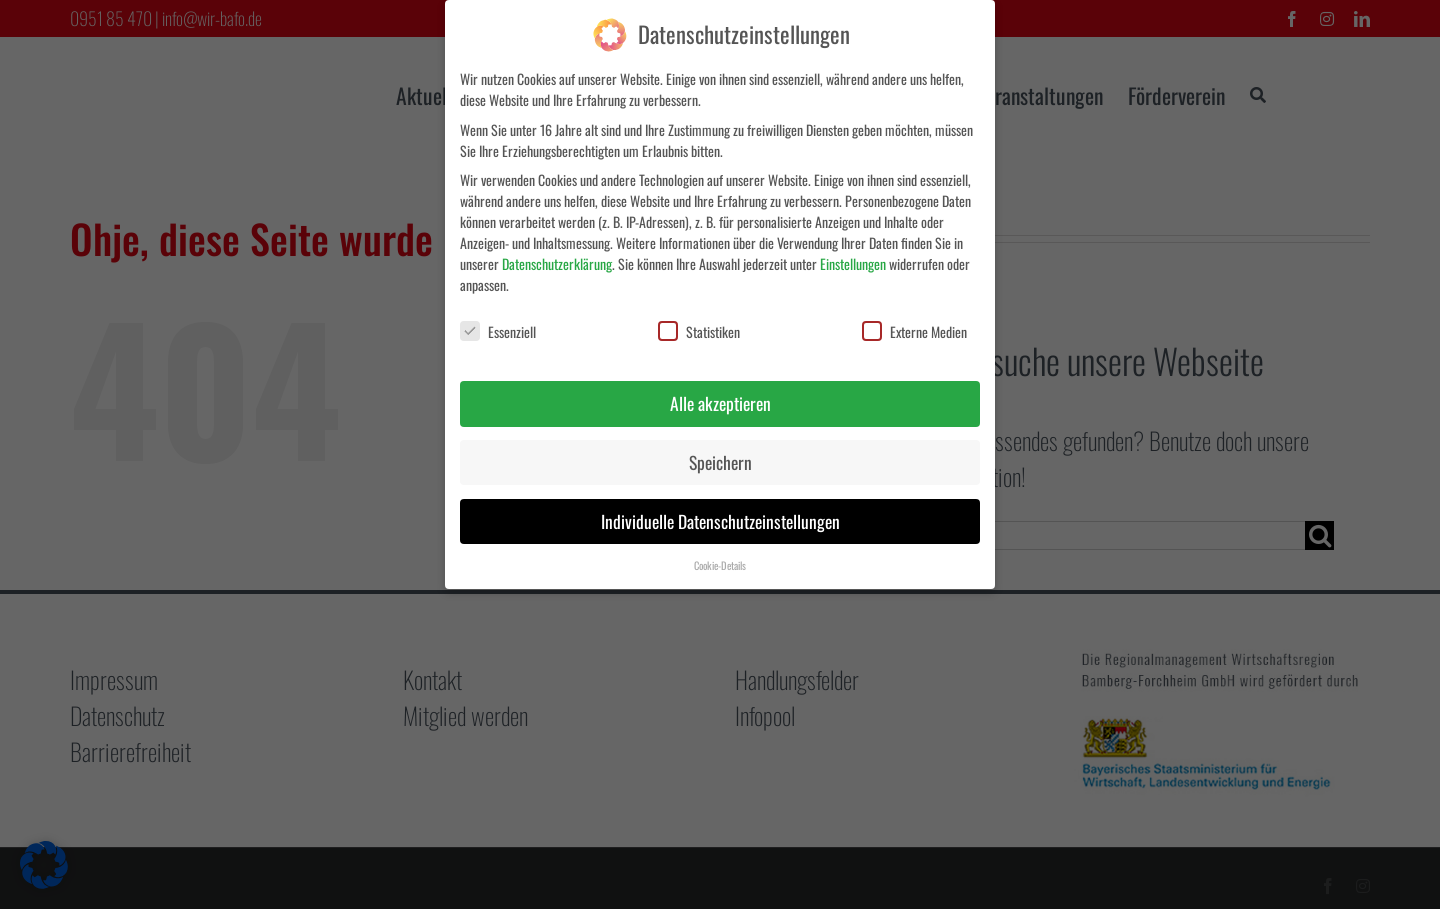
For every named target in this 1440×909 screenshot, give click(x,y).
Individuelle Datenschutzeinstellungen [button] (720, 516)
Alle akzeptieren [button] (720, 398)
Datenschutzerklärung (557, 258)
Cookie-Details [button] (720, 560)
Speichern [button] (720, 457)
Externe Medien (914, 327)
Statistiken (699, 327)
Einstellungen (853, 258)
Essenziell (498, 327)
